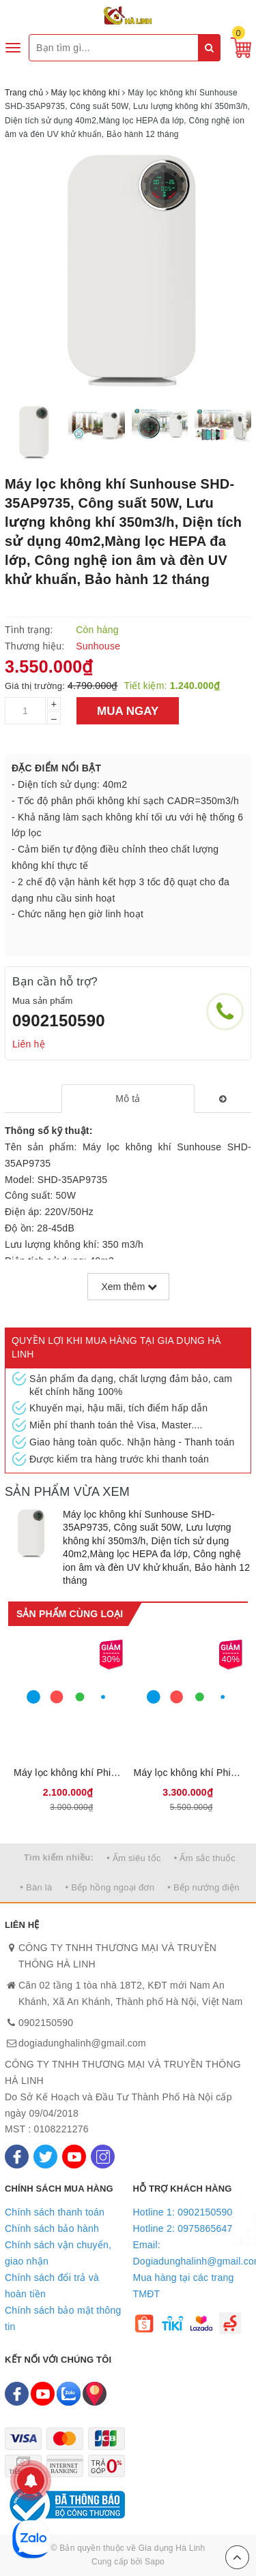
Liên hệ (28, 1044)
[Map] (94, 2394)
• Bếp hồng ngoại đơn (110, 1887)
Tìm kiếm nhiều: (59, 1857)
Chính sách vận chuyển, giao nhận (58, 2253)
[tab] (128, 1098)
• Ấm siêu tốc (133, 1858)
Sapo (155, 2561)
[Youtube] (74, 2156)
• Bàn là (36, 1887)
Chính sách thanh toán (54, 2212)
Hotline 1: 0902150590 (183, 2212)
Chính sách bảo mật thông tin (63, 2318)
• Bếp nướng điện (203, 1887)
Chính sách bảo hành (52, 2228)
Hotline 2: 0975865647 (183, 2228)
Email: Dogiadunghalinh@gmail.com (192, 2253)
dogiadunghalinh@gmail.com (82, 2043)
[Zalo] (69, 2394)
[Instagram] (103, 2156)
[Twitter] (45, 2156)
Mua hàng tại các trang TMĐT (183, 2285)
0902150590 (58, 1020)
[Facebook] (17, 2156)
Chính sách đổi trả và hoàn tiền (52, 2285)
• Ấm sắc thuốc (205, 1858)
